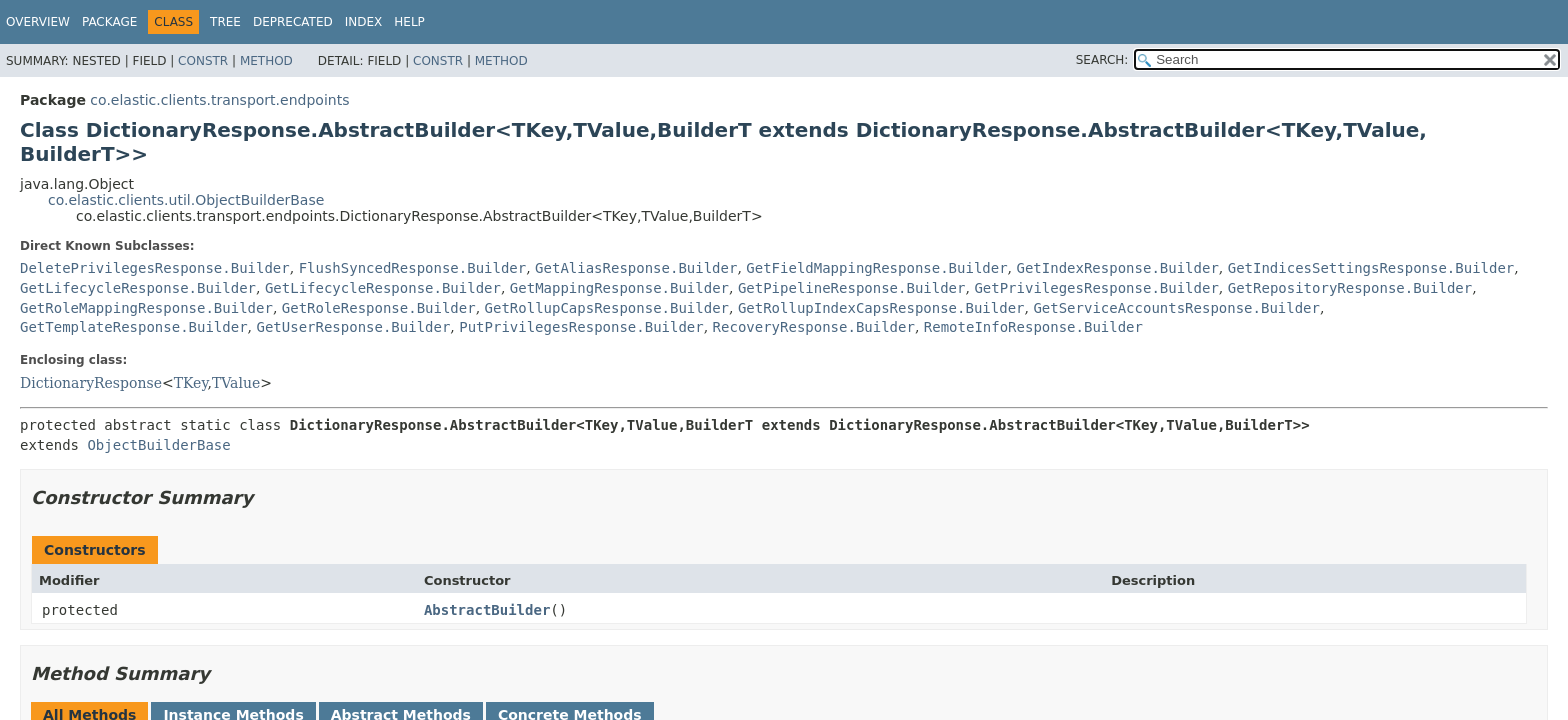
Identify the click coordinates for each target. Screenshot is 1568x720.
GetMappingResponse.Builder (619, 288)
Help (409, 22)
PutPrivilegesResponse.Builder (581, 327)
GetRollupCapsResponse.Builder (607, 308)
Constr (203, 61)
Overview (38, 22)
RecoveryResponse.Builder (814, 327)
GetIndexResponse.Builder (1118, 268)
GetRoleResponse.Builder (379, 308)
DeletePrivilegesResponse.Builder (155, 268)
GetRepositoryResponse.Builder (1350, 288)
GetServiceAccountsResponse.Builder (1176, 308)
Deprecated (293, 22)
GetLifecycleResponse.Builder (138, 288)
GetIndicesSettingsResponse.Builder (1371, 268)
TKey (191, 383)
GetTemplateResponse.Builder (134, 327)
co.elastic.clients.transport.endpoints (219, 100)
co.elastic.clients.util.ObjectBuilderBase (186, 200)
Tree (225, 22)
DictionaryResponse (91, 383)
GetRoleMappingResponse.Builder (146, 308)
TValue (236, 383)
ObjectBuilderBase (158, 445)
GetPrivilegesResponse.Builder (1096, 288)
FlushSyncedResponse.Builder (413, 268)
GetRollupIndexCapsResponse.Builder (881, 308)
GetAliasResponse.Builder (636, 268)
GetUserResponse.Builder (353, 327)
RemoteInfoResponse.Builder (1033, 327)
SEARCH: (1102, 60)
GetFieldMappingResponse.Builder (876, 268)
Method (266, 61)
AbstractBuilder (487, 610)
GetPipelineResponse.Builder (852, 288)
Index (364, 22)
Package (109, 22)
